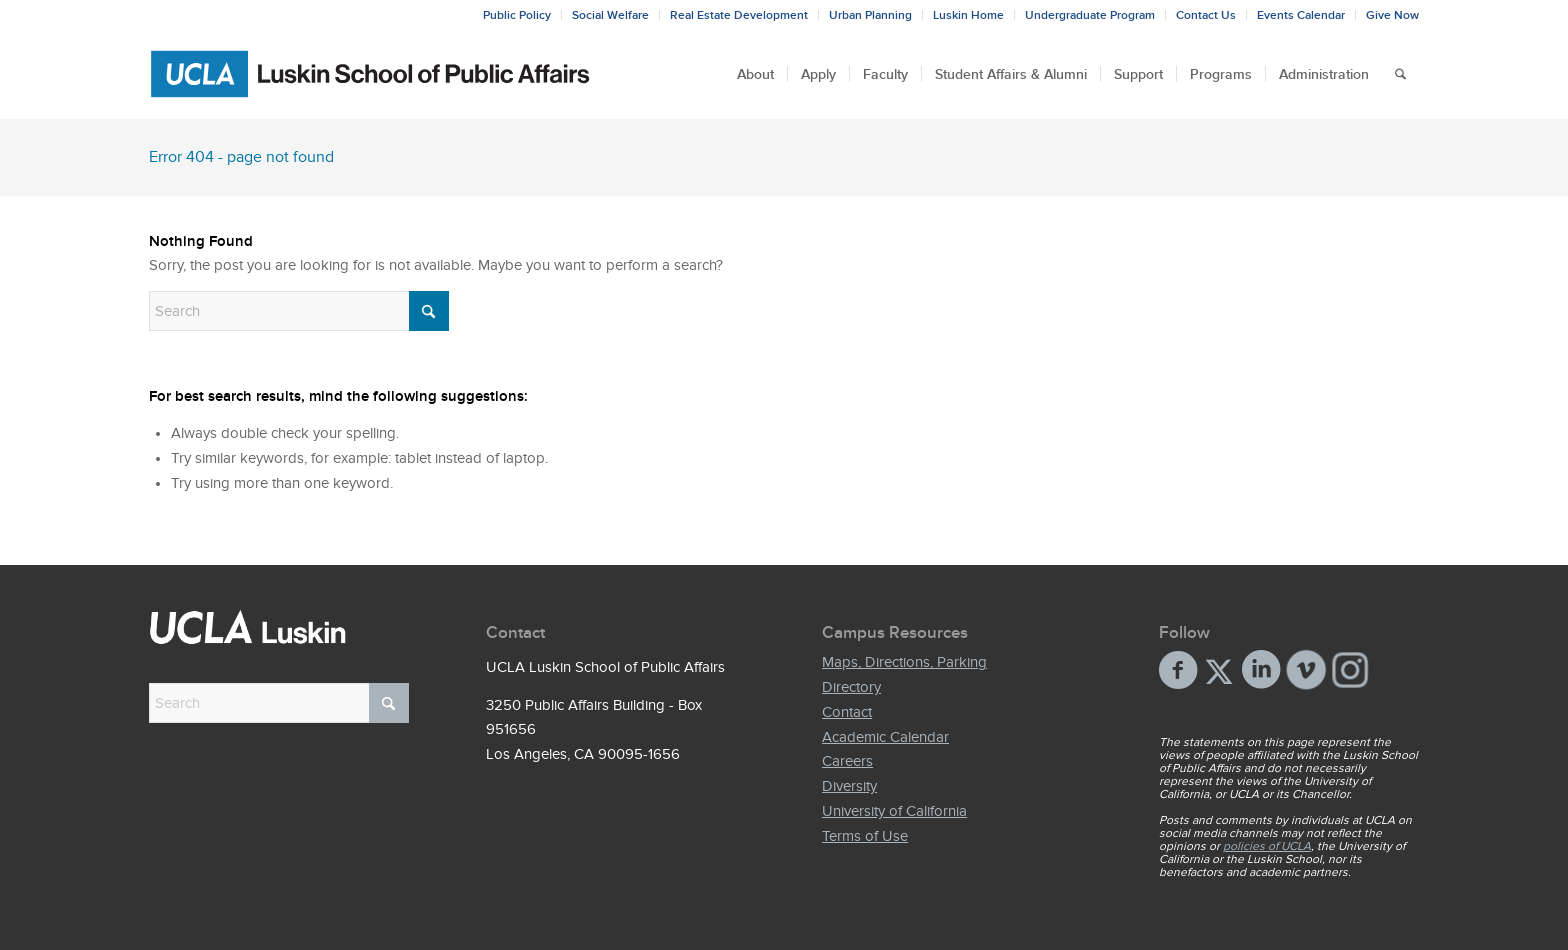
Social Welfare (610, 15)
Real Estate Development (739, 15)
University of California (894, 811)
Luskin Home (968, 15)
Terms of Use (865, 836)
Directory (851, 687)
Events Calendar (1301, 15)
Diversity (849, 786)
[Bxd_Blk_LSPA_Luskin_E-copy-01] (371, 74)
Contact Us (1206, 15)
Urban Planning (870, 15)
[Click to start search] (429, 311)
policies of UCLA (1267, 846)
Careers (847, 761)
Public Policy (517, 15)
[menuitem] (517, 15)
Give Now (1392, 15)
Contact (847, 712)
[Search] (1400, 74)
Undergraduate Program (1090, 15)
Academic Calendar (885, 737)
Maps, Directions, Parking (904, 662)
